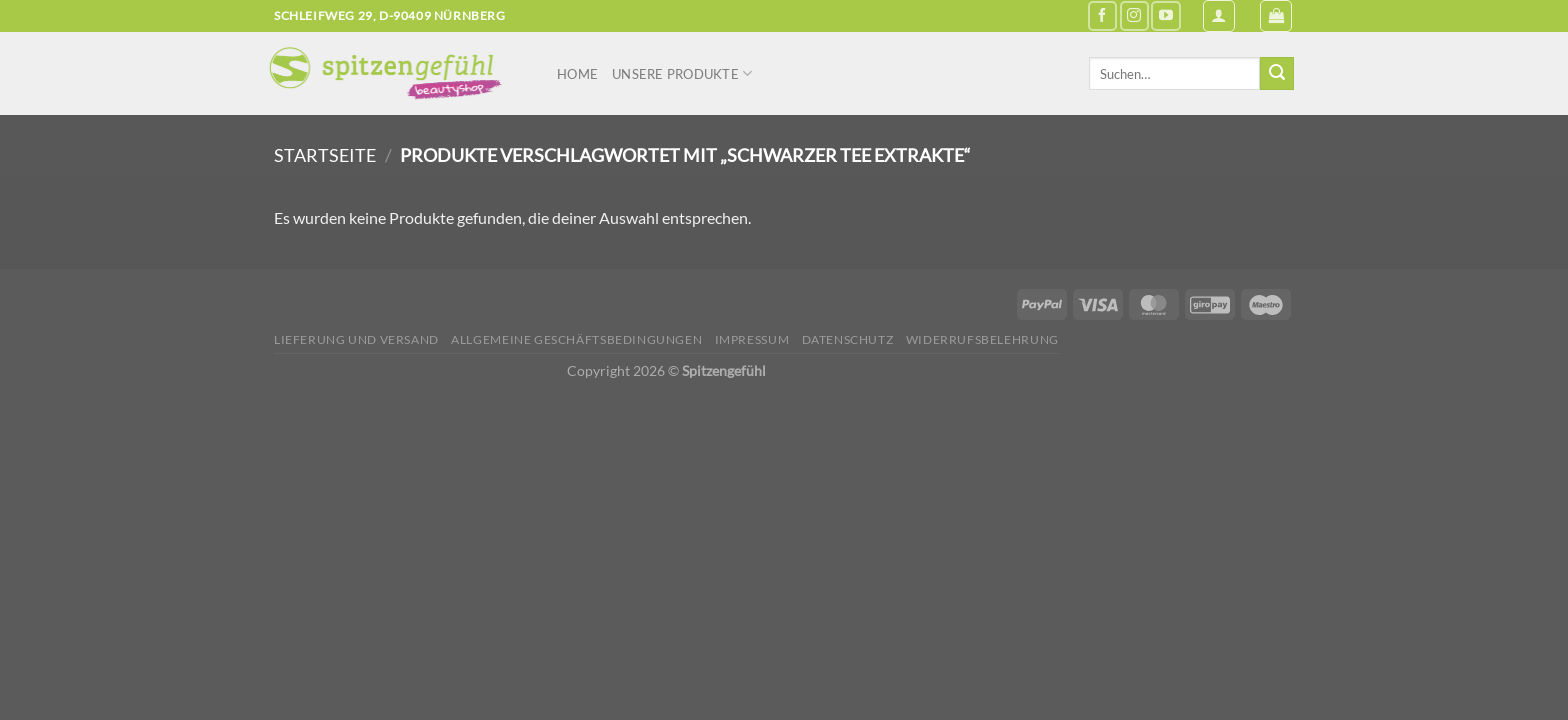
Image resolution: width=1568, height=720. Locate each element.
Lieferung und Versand (356, 339)
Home (577, 74)
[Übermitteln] (1277, 74)
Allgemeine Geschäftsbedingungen (576, 339)
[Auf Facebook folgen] (1102, 15)
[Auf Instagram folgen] (1134, 15)
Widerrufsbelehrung (982, 339)
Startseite (325, 155)
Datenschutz (848, 339)
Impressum (752, 339)
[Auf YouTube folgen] (1165, 15)
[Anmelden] (1219, 16)
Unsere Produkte (682, 73)
